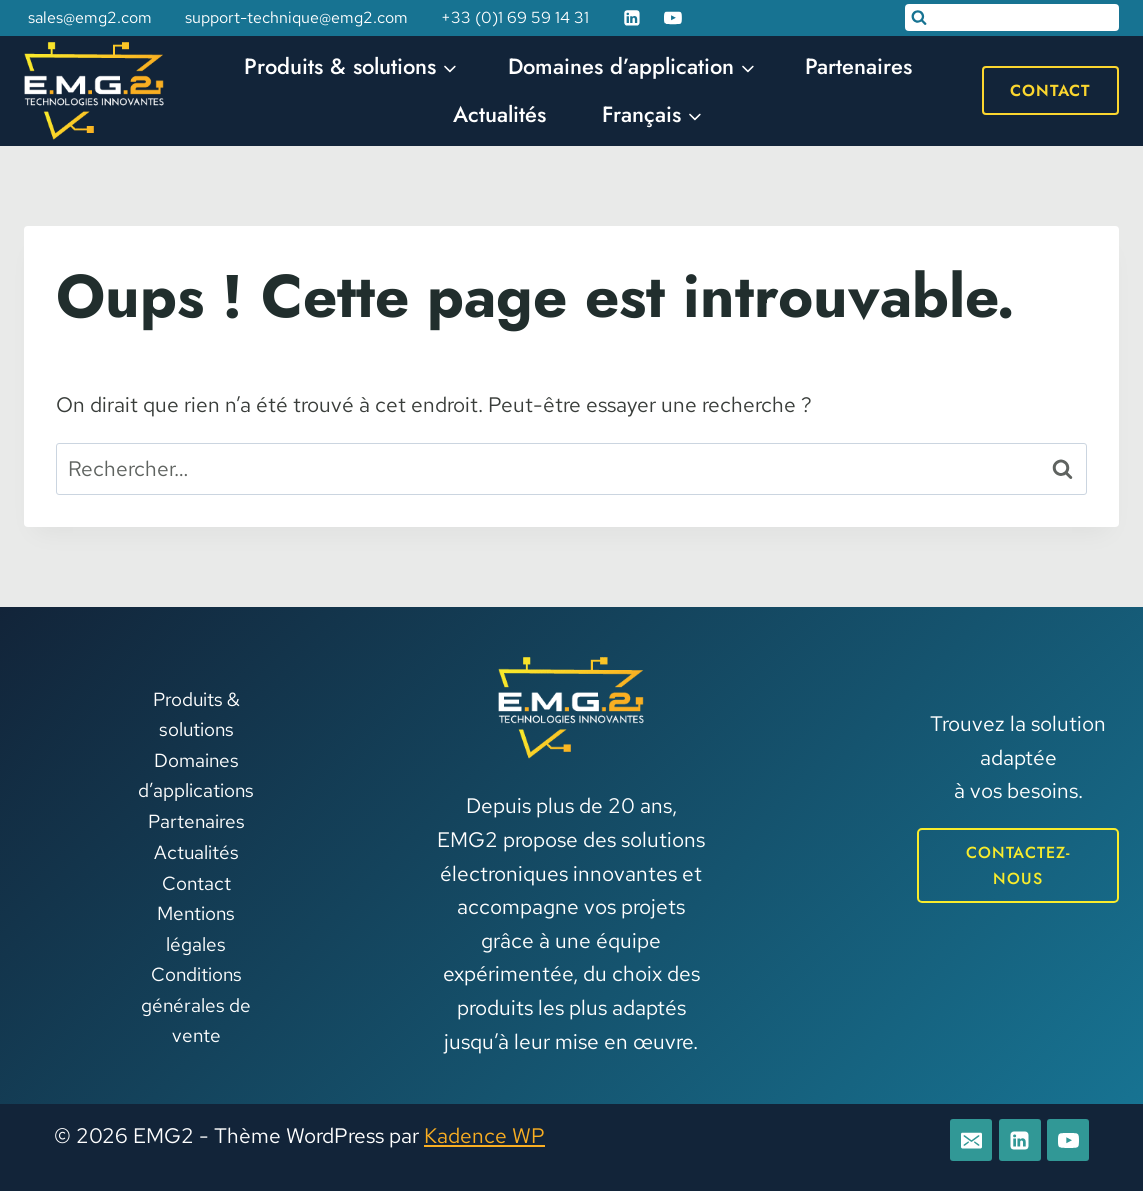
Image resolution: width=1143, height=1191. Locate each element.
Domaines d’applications (196, 775)
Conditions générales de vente (196, 1005)
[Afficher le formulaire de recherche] (1012, 17)
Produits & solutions (196, 714)
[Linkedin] (632, 18)
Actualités (499, 114)
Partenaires (858, 66)
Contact (1050, 90)
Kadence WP (484, 1135)
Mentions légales (196, 928)
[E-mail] (971, 1140)
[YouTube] (673, 18)
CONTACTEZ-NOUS (1018, 865)
